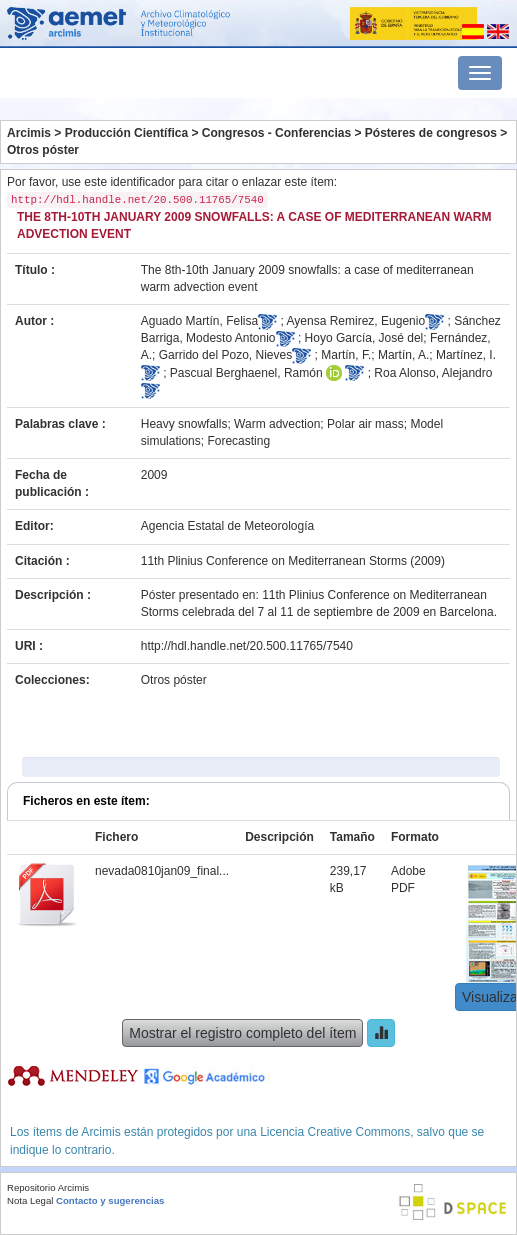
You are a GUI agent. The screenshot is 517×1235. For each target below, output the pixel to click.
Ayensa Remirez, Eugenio (356, 321)
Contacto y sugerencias (110, 1200)
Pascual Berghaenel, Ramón (246, 373)
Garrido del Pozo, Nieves (225, 355)
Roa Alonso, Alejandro (433, 373)
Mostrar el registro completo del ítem (242, 1033)
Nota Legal (30, 1200)
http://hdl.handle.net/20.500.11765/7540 (247, 646)
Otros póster (43, 150)
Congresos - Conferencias (276, 133)
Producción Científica (126, 133)
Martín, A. (403, 355)
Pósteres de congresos (431, 133)
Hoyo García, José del (364, 338)
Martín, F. (346, 355)
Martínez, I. (466, 355)
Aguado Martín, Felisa (199, 321)
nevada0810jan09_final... (162, 871)
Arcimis (29, 133)
